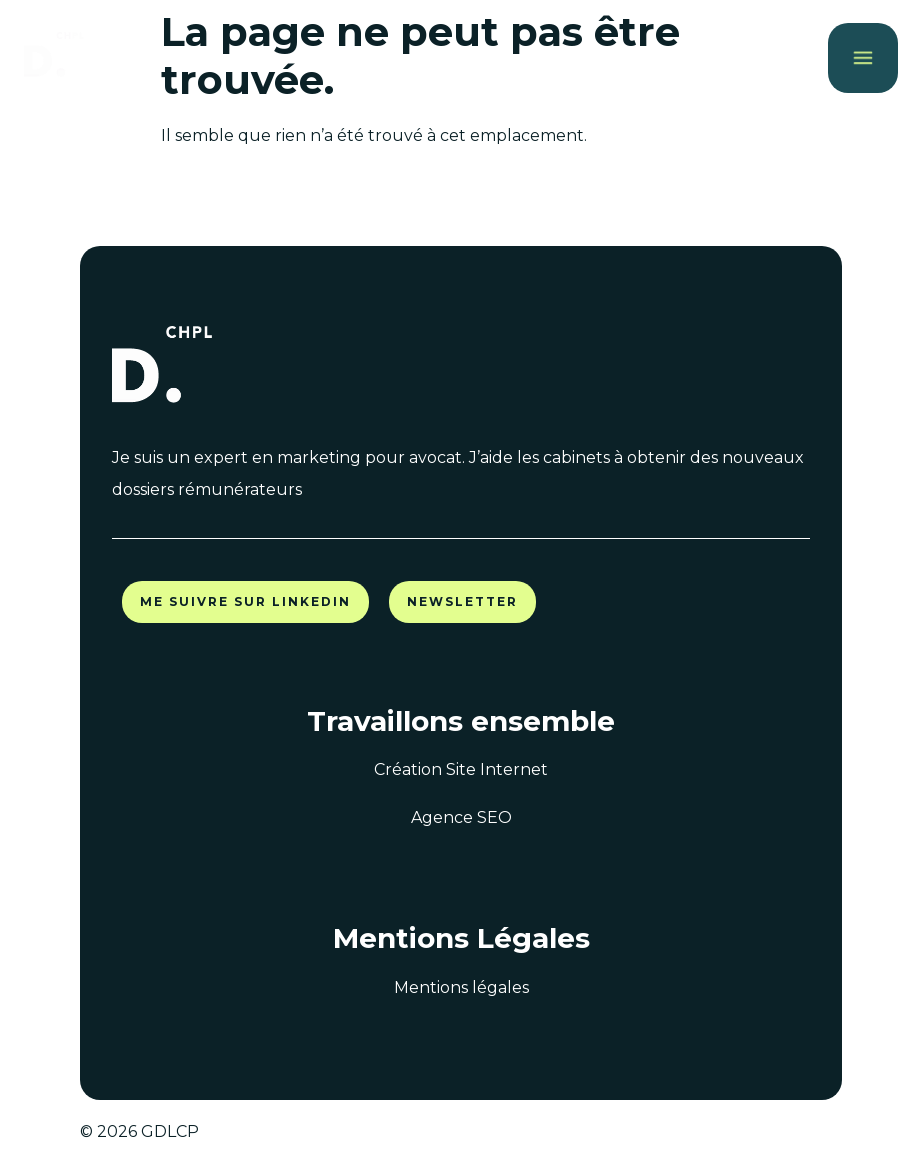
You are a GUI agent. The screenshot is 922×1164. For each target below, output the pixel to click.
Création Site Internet (461, 769)
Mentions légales (461, 987)
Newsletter (462, 601)
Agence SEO (461, 817)
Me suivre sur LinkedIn (245, 601)
